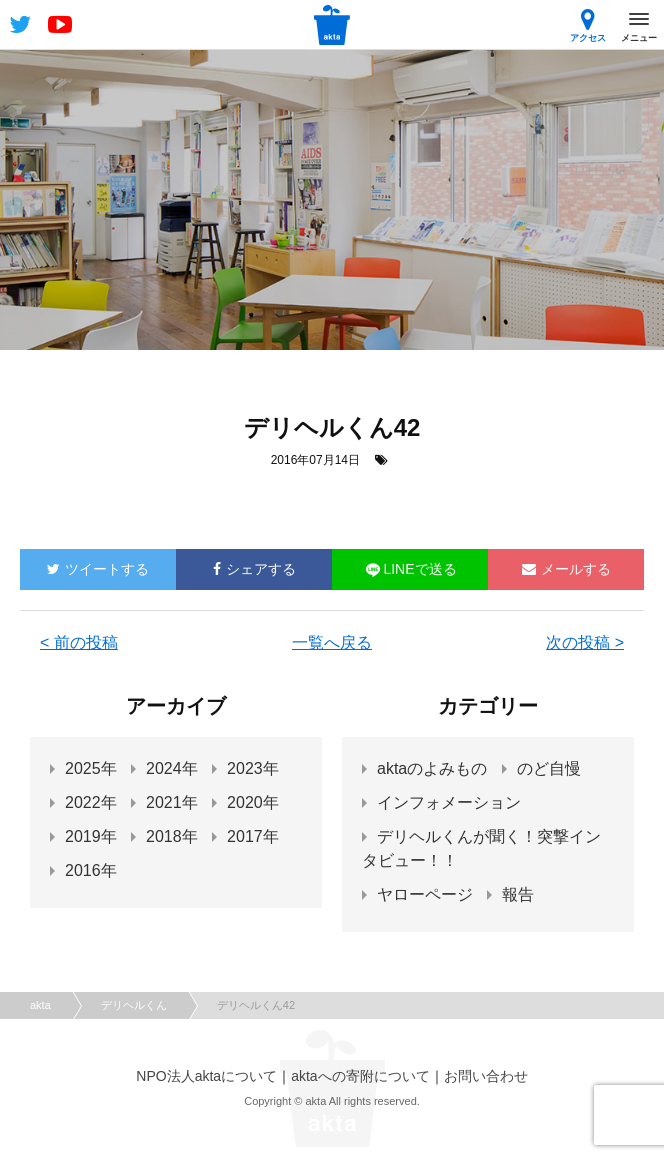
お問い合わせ (486, 1076)
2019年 (91, 836)
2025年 (91, 768)
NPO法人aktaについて (206, 1076)
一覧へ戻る (332, 642)
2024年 (172, 768)
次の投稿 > (585, 642)
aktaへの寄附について (360, 1076)
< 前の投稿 (79, 642)
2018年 (172, 836)
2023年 (253, 768)
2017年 (253, 836)
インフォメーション (449, 802)
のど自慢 (549, 768)
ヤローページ (425, 894)
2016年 (91, 870)
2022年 (91, 802)
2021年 (172, 802)
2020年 (253, 802)
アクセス (588, 25)
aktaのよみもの (432, 768)
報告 (518, 894)
